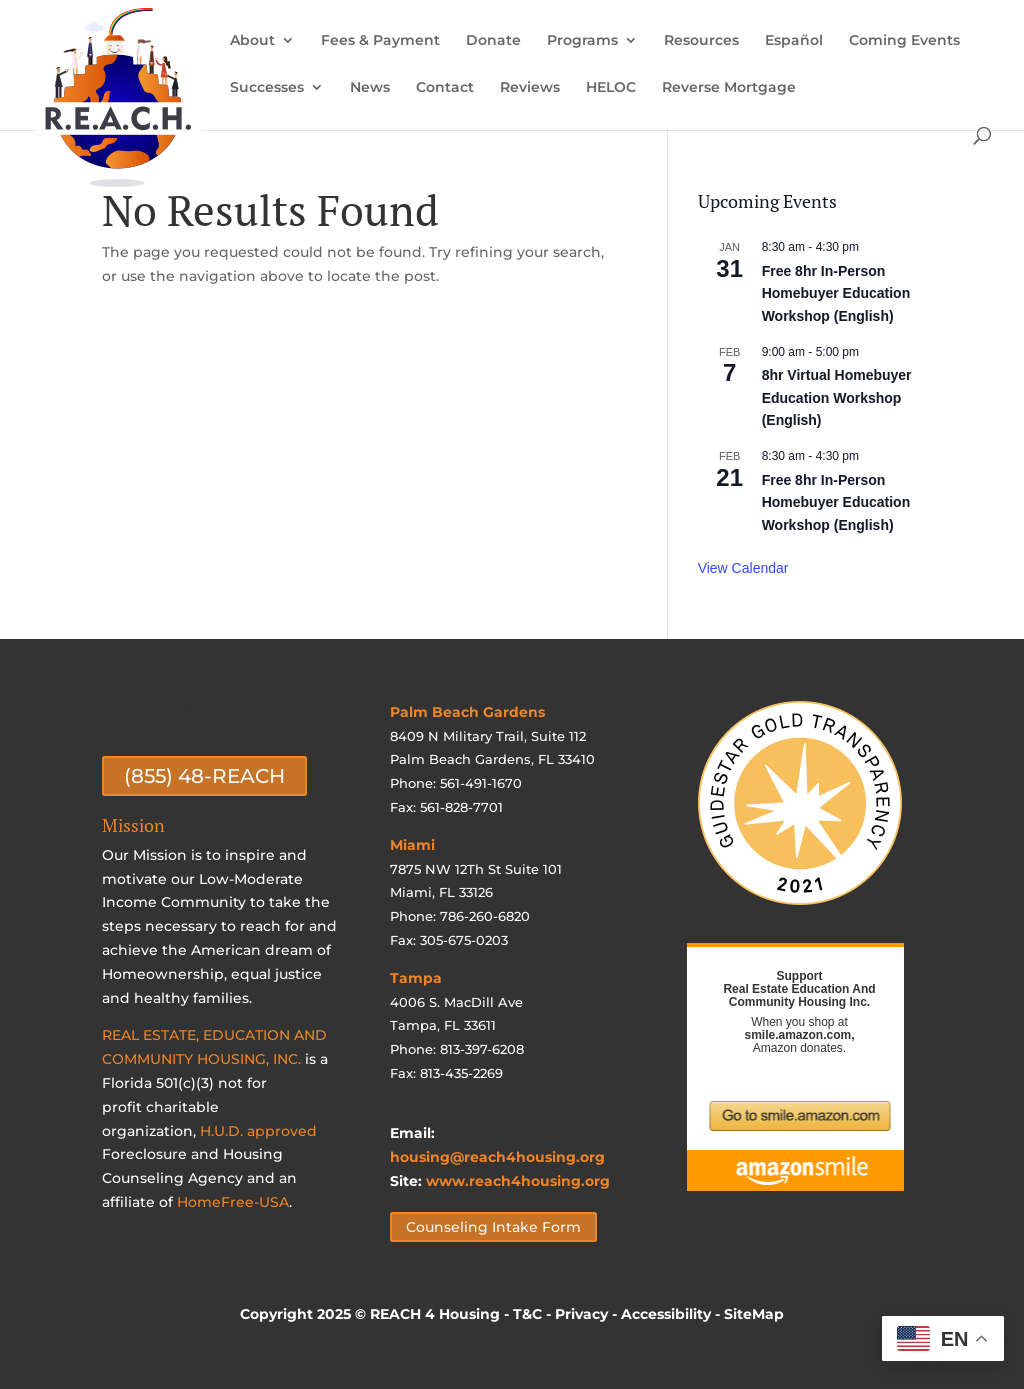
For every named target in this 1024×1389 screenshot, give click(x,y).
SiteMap (754, 1314)
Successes (267, 88)
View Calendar (743, 568)
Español (794, 41)
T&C (527, 1314)
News (370, 88)
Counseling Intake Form (493, 1227)
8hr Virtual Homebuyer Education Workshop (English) (837, 397)
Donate (493, 41)
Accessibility (666, 1314)
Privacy (581, 1314)
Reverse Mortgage (729, 88)
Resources (701, 41)
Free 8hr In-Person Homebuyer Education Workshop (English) (836, 293)
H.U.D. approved (258, 1131)
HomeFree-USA (233, 1202)
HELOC (611, 88)
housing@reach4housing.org (497, 1157)
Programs (582, 41)
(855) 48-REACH (204, 776)
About (252, 41)
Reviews (530, 88)
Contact (445, 88)
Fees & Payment (380, 41)
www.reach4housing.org (518, 1181)
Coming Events (904, 41)
